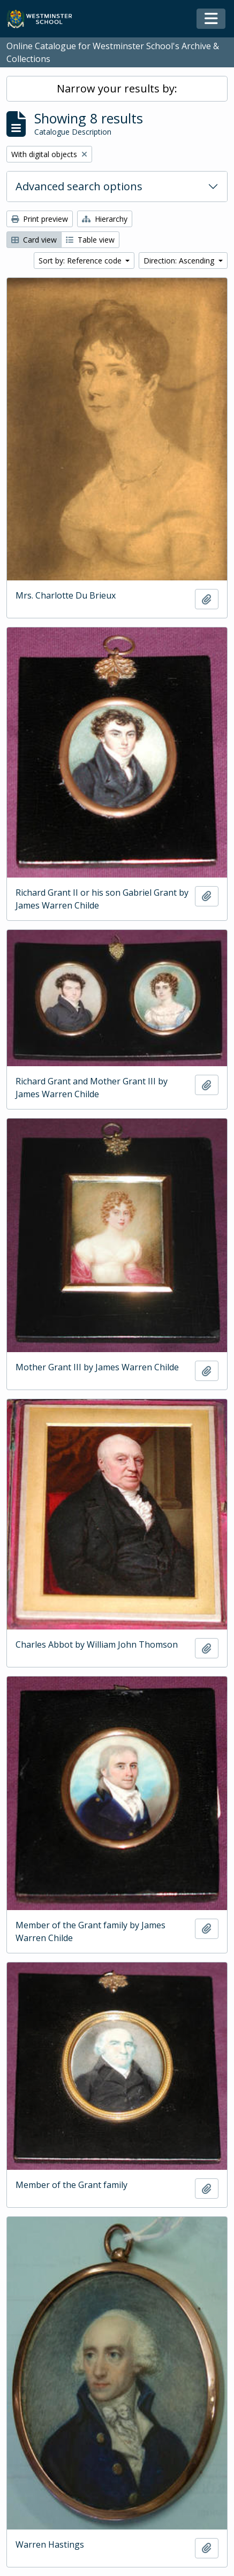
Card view (34, 240)
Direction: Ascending (180, 260)
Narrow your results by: (117, 88)
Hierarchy (104, 219)
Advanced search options (79, 186)
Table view (90, 240)
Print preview (39, 219)
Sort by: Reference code (81, 260)
